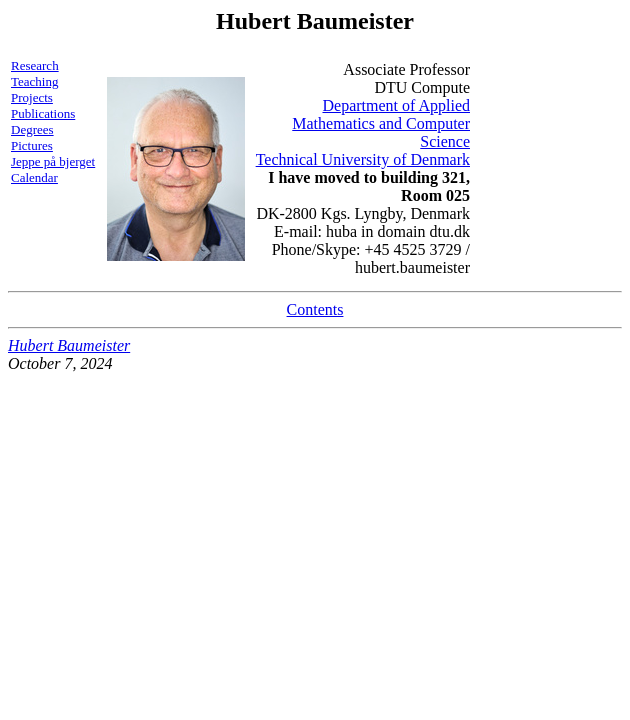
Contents (315, 309)
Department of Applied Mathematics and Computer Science (381, 123)
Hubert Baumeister (69, 345)
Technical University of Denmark (363, 159)
